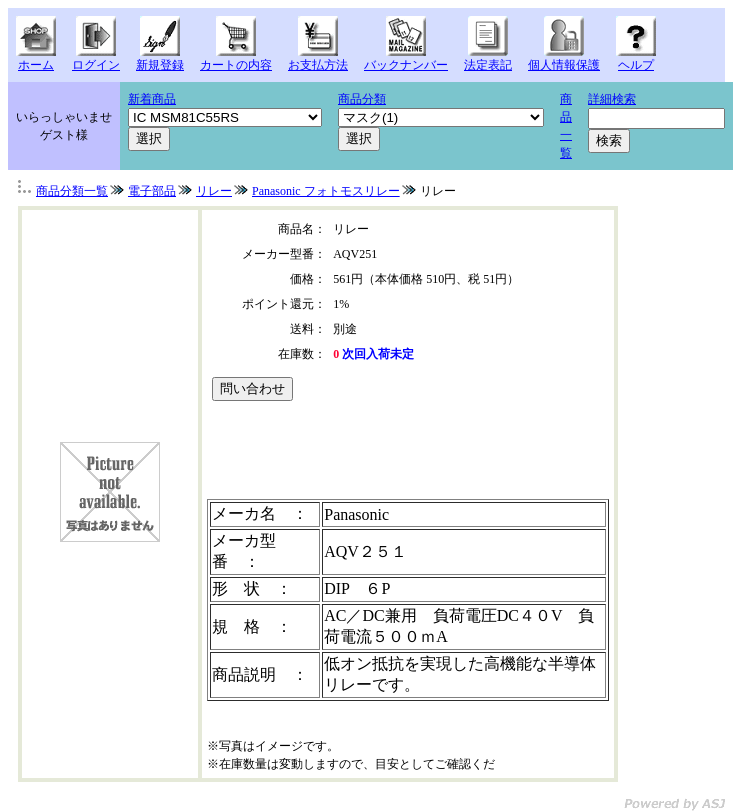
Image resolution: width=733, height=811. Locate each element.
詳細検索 (612, 99)
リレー (214, 191)
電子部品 (152, 191)
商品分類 (362, 99)
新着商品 (152, 99)
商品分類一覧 (72, 191)
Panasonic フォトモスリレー (326, 191)
